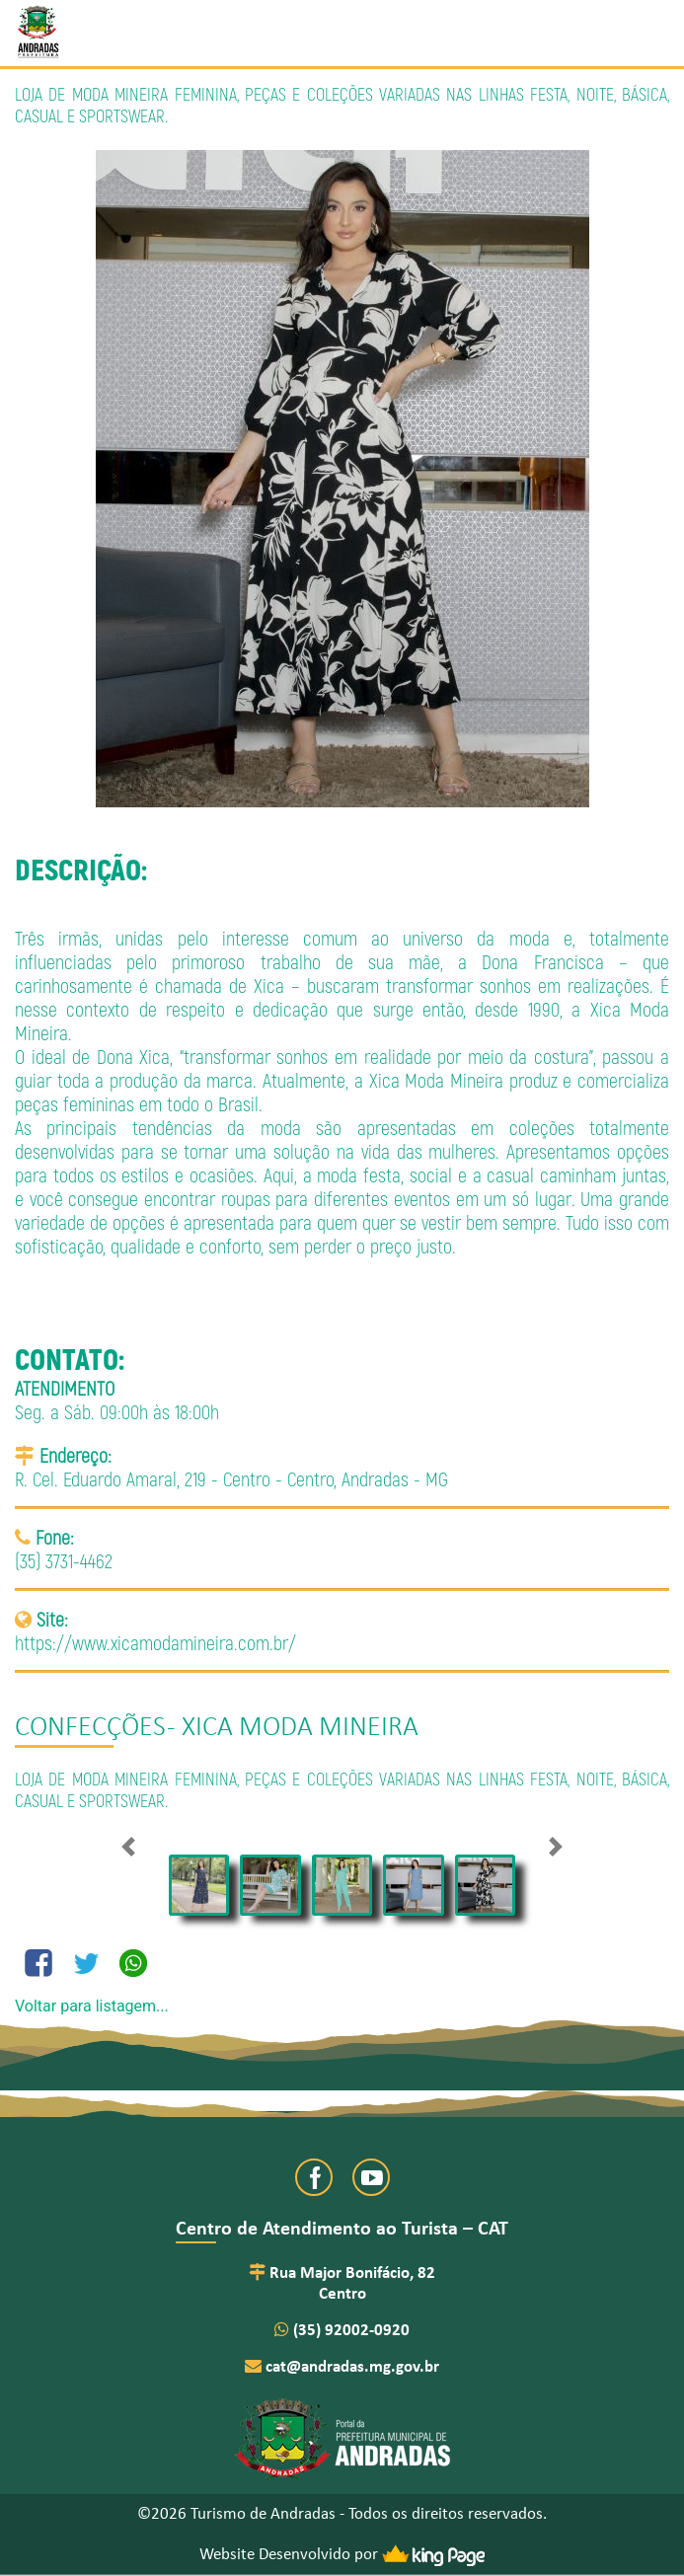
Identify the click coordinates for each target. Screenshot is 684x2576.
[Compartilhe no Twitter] (86, 1963)
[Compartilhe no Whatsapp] (133, 1963)
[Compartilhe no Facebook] (38, 1963)
